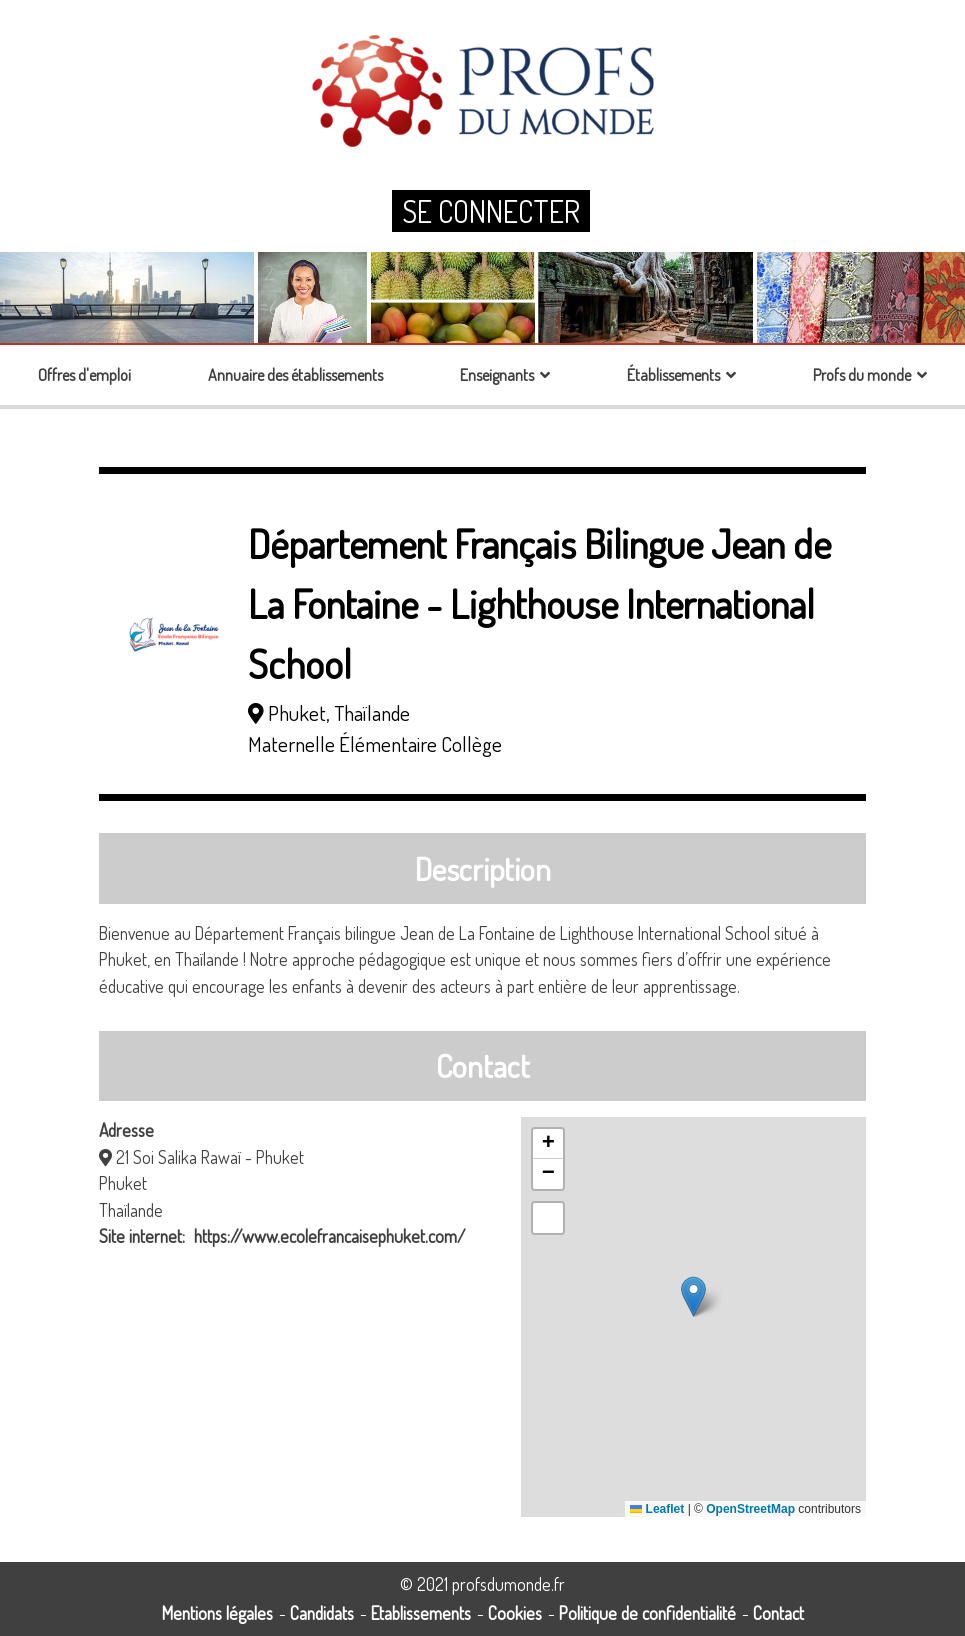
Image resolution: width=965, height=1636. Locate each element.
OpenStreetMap (750, 1509)
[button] (693, 1296)
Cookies (515, 1613)
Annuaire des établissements (295, 375)
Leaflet (657, 1509)
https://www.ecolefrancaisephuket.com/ (329, 1236)
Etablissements (421, 1613)
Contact (778, 1613)
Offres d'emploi (84, 375)
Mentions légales (217, 1613)
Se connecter (491, 211)
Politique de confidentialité (647, 1613)
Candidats (322, 1613)
